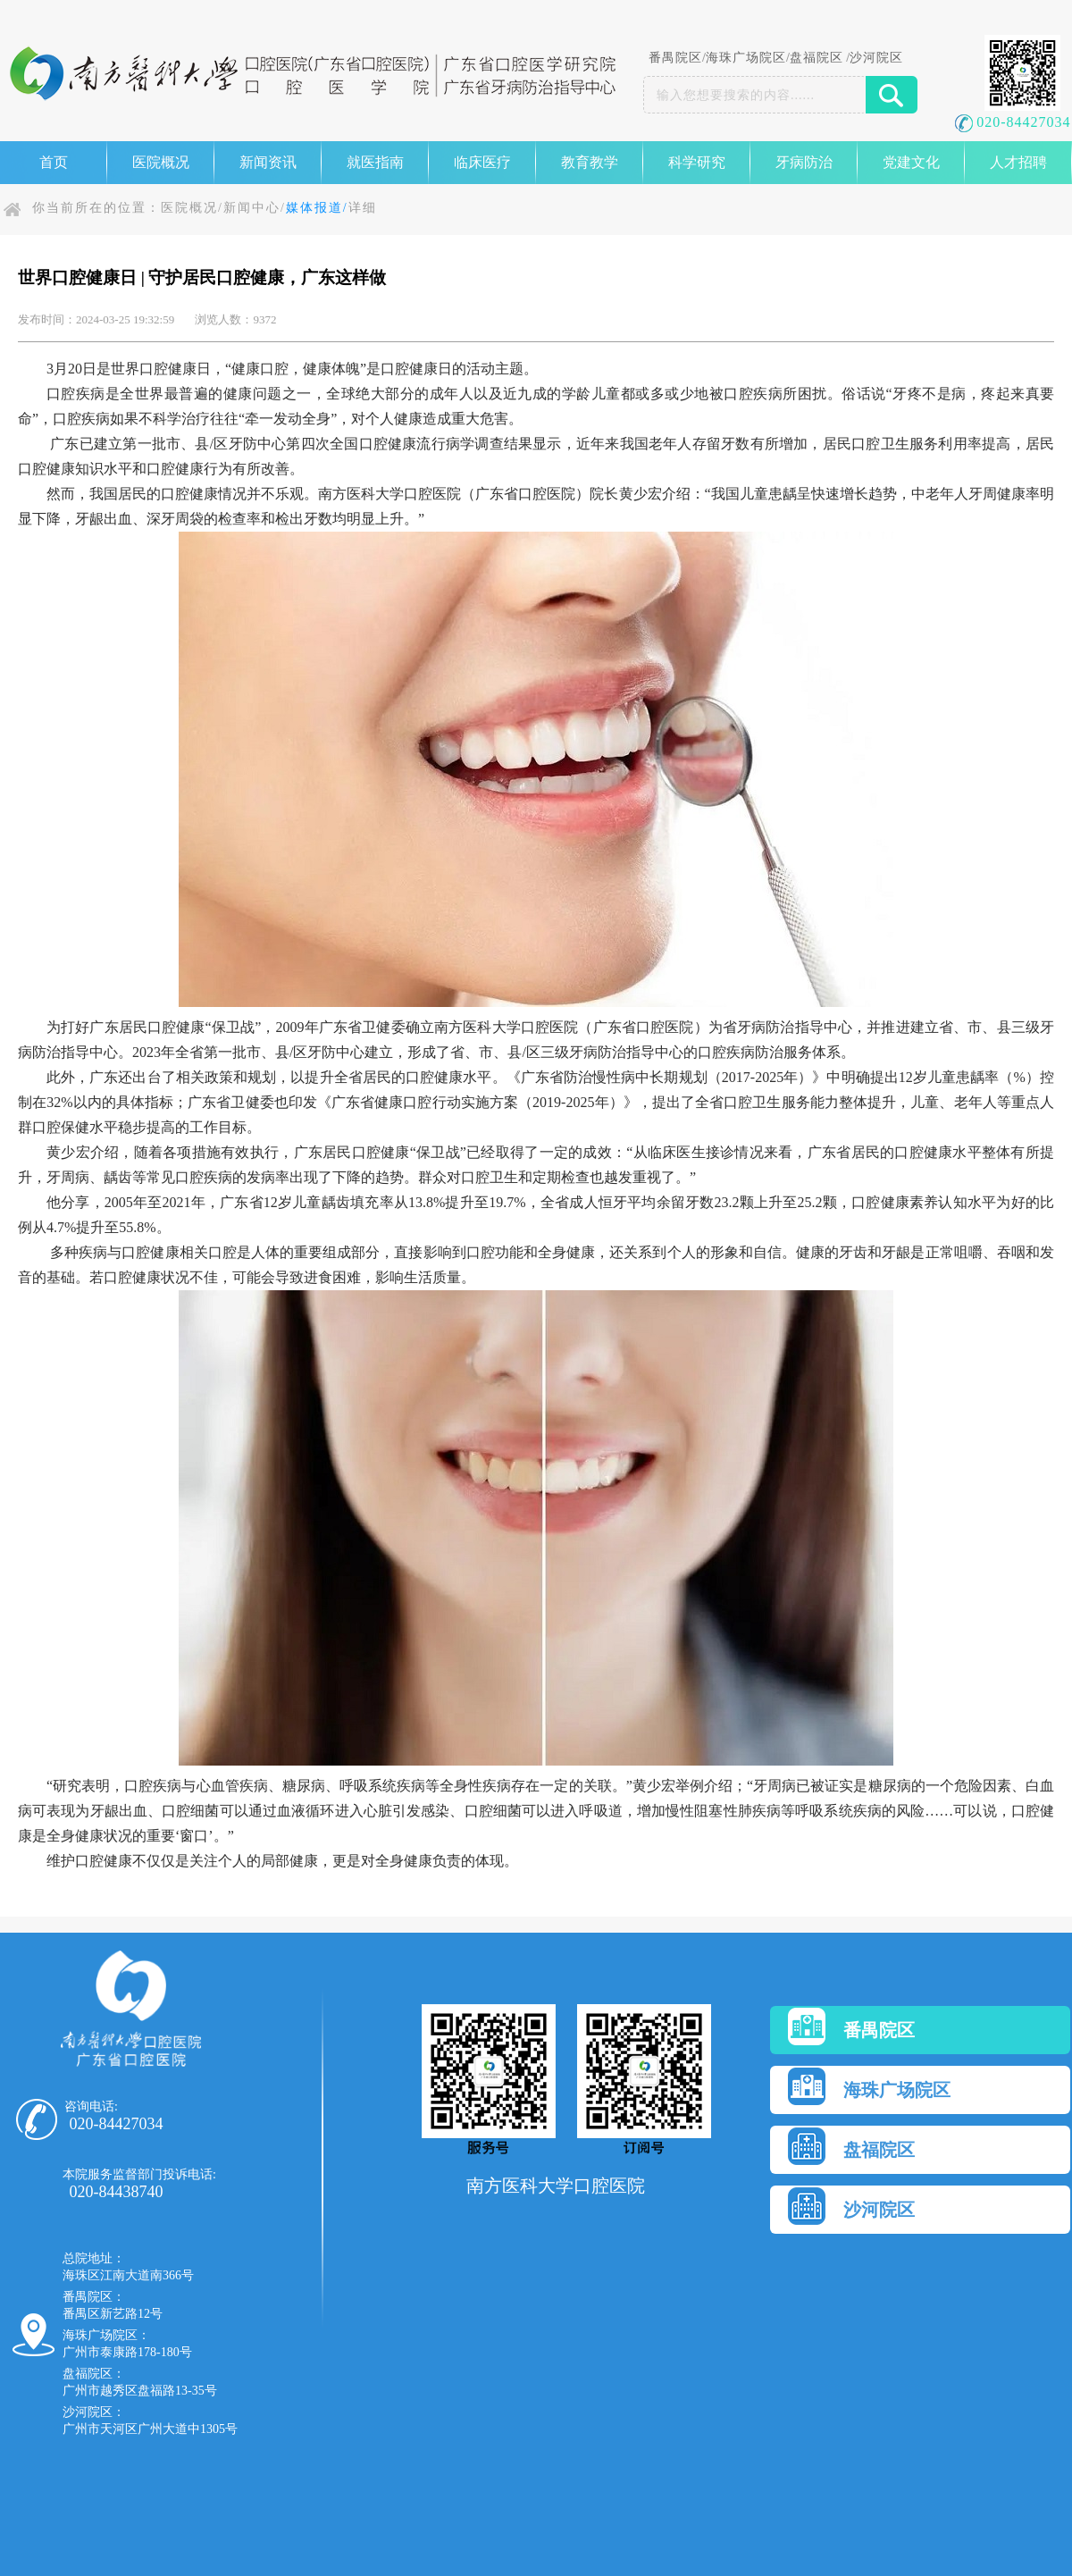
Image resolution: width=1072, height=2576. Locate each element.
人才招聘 (1018, 162)
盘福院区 (816, 57)
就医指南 (375, 162)
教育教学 (589, 162)
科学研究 (696, 162)
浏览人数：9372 (235, 319)
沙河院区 (876, 57)
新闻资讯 (268, 162)
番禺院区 (675, 57)
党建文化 (911, 162)
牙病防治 (804, 162)
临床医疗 (482, 162)
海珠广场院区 (746, 57)
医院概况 (160, 162)
